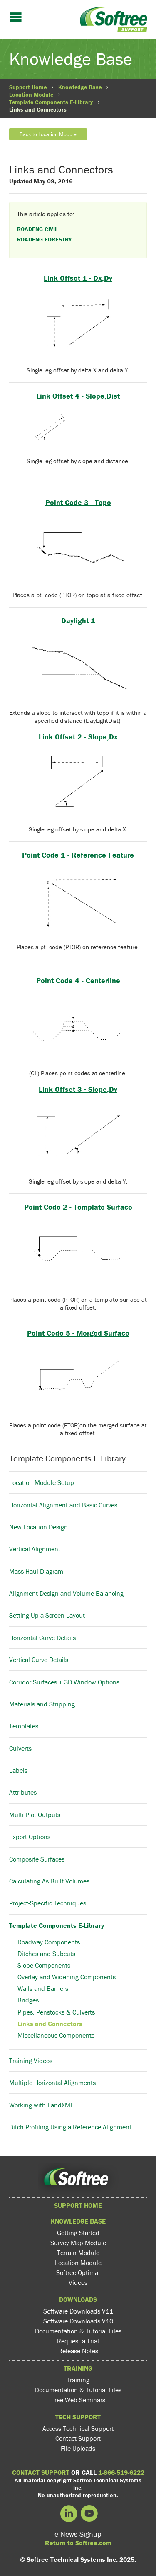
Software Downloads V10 (78, 2321)
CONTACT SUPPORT (40, 2472)
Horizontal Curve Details (42, 1637)
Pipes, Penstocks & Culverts (56, 2012)
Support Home (28, 87)
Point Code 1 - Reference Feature (78, 855)
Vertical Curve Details (38, 1659)
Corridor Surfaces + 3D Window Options (64, 1682)
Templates (23, 1726)
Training (78, 2368)
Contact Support (78, 2438)
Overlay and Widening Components (66, 1977)
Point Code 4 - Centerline (78, 980)
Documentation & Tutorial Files (78, 2331)
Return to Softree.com (78, 2543)
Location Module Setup (41, 1482)
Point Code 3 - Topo (78, 502)
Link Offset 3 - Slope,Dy (78, 1089)
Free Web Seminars (78, 2400)
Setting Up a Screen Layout (47, 1615)
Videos (78, 2282)
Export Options (29, 1836)
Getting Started (78, 2232)
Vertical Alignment (34, 1549)
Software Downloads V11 (78, 2311)
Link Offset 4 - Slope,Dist (78, 396)
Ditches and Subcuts (46, 1953)
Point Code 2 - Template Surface (78, 1207)
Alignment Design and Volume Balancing (66, 1593)
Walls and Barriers (42, 1988)
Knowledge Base (80, 87)
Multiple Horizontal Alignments (52, 2082)
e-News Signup (78, 2534)
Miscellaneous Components (55, 2035)
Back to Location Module (48, 134)
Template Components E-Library (51, 102)
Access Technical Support (78, 2428)
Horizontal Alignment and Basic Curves (63, 1505)
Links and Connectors (49, 2023)
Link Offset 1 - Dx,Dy (78, 278)
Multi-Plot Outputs (34, 1814)
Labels (18, 1770)
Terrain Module (78, 2252)
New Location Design (38, 1527)
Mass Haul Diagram (36, 1571)
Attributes (23, 1792)
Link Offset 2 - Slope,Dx (78, 736)
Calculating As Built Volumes (49, 1881)
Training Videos (30, 2060)
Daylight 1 (78, 620)
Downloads (78, 2299)
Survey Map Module (78, 2242)
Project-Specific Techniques (47, 1903)
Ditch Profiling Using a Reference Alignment (70, 2127)
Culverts (20, 1748)
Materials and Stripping (42, 1704)
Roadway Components (48, 1942)
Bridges (28, 2000)
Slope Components (43, 1965)
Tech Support (78, 2417)
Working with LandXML (41, 2105)
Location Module (31, 94)
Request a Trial (78, 2341)
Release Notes (78, 2351)
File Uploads (78, 2448)
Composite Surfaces (36, 1859)
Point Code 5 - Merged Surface (78, 1333)
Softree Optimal (78, 2272)
